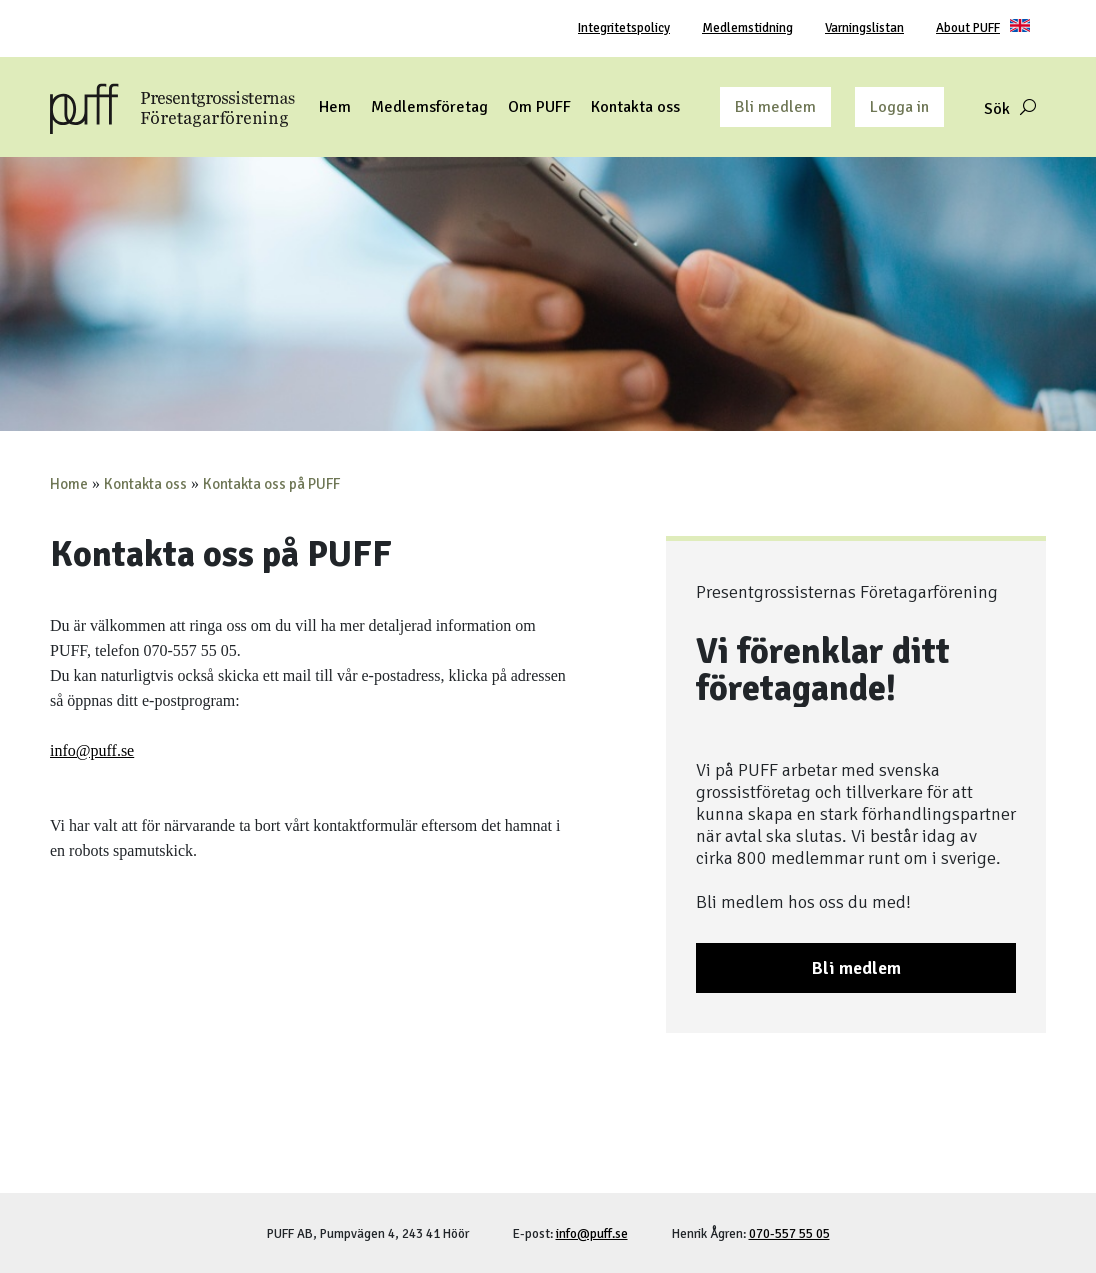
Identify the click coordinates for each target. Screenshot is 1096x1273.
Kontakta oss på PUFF (271, 484)
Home (69, 484)
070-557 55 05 (789, 1234)
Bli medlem (775, 107)
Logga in (899, 107)
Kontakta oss (145, 484)
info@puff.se (92, 750)
